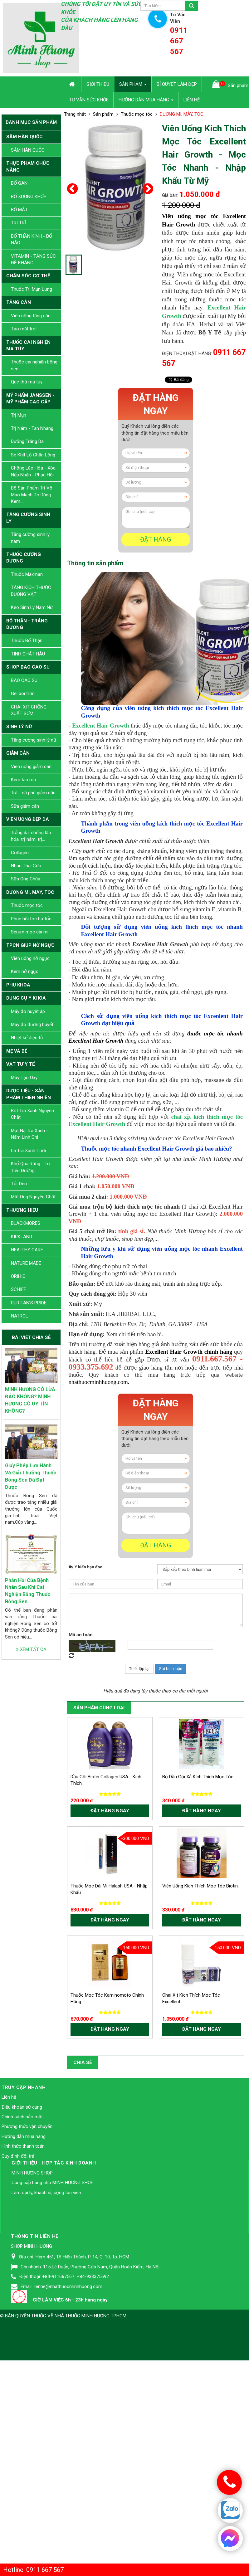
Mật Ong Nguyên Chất (33, 1197)
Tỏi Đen (19, 1183)
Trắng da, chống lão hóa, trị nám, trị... (31, 836)
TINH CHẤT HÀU (28, 654)
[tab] (95, 563)
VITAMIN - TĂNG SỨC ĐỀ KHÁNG (33, 259)
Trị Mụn (18, 415)
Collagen (20, 852)
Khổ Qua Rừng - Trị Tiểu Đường (30, 1167)
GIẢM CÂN (18, 753)
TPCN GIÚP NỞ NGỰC (30, 945)
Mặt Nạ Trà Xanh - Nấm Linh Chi (29, 1134)
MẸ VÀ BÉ (16, 1051)
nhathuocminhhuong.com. (99, 1538)
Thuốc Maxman (27, 574)
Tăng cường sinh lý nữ (33, 740)
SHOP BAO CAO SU (28, 667)
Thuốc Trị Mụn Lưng (31, 289)
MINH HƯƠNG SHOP (32, 2329)
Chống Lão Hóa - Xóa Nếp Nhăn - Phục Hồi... (33, 471)
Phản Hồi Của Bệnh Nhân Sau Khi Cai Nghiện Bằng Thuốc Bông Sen (27, 1591)
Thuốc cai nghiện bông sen (34, 365)
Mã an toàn (81, 1791)
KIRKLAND (21, 1236)
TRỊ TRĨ (18, 223)
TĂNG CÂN (18, 302)
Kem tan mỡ (23, 779)
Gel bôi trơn (23, 693)
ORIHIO (18, 1276)
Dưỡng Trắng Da (27, 441)
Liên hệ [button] (191, 100)
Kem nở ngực (24, 971)
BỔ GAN (19, 183)
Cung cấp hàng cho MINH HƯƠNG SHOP (53, 2339)
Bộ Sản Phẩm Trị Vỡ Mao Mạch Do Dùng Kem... (31, 494)
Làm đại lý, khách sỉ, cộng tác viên (46, 2349)
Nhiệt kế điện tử (27, 1037)
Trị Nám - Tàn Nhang (32, 428)
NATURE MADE (26, 1263)
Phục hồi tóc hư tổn (31, 919)
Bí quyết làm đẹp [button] (177, 84)
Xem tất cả (31, 1649)
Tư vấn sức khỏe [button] (89, 100)
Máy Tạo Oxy (24, 1077)
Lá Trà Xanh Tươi (28, 1150)
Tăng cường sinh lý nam (30, 538)
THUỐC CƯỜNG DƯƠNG (23, 558)
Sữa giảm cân (25, 806)
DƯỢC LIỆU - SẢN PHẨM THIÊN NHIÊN (28, 1094)
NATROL (19, 1316)
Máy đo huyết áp (28, 1011)
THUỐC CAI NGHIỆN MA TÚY (28, 345)
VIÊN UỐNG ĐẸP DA (27, 819)
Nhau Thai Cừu (26, 866)
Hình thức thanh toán (23, 2302)
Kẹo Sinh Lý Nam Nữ (32, 607)
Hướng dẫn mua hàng (24, 2293)
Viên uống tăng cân (31, 316)
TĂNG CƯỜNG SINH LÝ (28, 518)
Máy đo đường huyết (32, 1024)
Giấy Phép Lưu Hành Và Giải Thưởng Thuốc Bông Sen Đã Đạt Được (30, 1476)
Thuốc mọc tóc (27, 905)
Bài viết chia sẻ (31, 1337)
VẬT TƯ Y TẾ (20, 1064)
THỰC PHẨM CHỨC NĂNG (28, 166)
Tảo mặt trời (24, 329)
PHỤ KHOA (18, 985)
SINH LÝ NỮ (19, 726)
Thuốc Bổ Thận (26, 640)
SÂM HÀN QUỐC (24, 136)
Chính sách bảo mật (22, 2273)
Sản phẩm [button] (133, 86)
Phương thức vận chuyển (27, 2283)
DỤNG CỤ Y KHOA (26, 998)
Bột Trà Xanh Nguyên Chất (32, 1114)
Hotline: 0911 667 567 (33, 2570)
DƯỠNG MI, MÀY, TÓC (30, 892)
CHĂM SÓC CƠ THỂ (28, 276)
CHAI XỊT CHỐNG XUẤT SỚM (28, 710)
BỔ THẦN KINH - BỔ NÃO (31, 239)
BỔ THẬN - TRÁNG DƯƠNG (27, 624)
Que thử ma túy (26, 382)
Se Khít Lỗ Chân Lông (33, 455)
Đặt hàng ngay (155, 404)
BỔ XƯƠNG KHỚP (28, 196)
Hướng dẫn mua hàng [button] (146, 101)
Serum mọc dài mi (29, 932)
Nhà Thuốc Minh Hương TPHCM (90, 2472)
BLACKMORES (25, 1223)
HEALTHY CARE (27, 1250)
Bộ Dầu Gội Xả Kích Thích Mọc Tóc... (199, 1933)
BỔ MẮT (19, 209)
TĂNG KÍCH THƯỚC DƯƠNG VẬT (31, 591)
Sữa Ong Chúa (25, 879)
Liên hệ (9, 2253)
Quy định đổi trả (18, 2312)
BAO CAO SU (24, 680)
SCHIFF (18, 1289)
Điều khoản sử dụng (22, 2263)
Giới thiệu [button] (97, 84)
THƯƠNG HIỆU (22, 1210)
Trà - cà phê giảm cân (33, 793)
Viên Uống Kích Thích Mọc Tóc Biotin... (201, 2042)
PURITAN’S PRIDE (28, 1303)
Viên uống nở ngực (30, 958)
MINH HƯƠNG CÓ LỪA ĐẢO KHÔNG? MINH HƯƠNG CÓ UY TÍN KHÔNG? (30, 1400)
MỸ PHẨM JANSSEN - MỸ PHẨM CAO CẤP (30, 398)
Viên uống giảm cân (31, 766)
